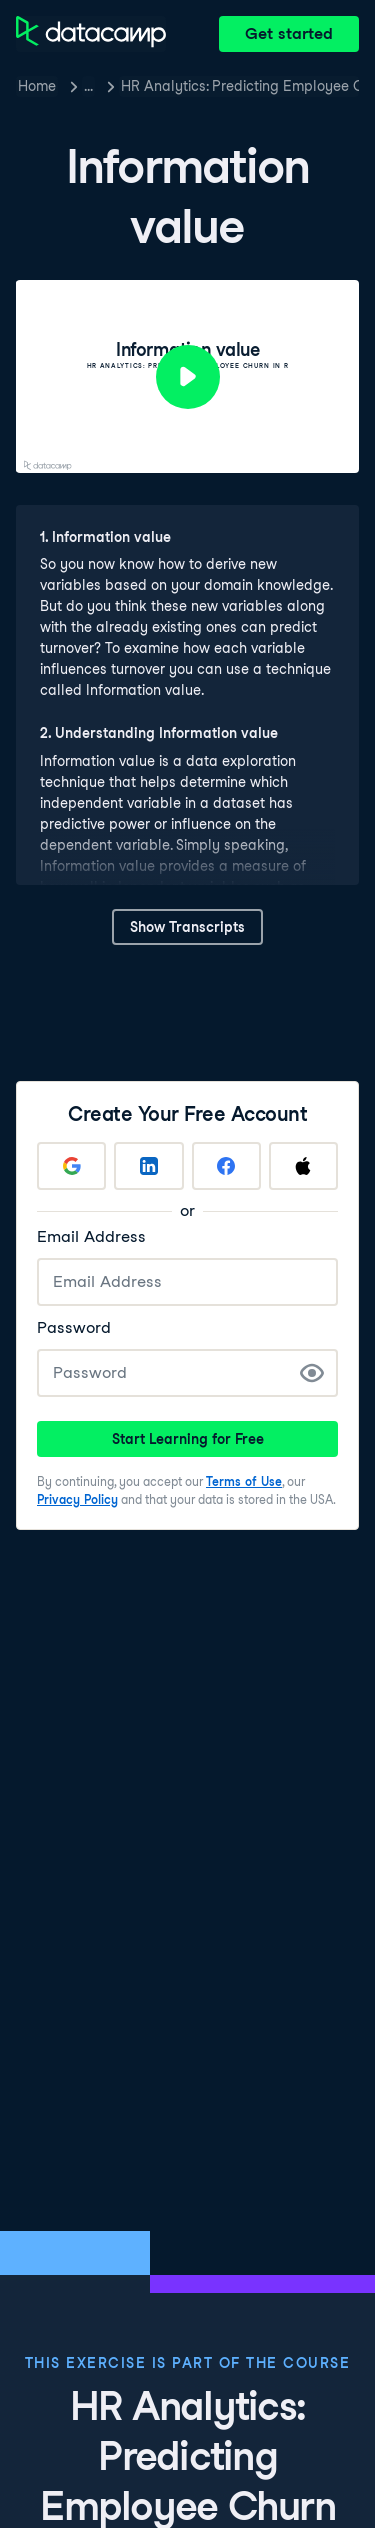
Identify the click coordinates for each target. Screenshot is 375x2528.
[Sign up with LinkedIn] (148, 1166)
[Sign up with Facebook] (226, 1166)
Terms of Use (244, 1481)
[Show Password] (312, 1373)
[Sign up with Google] (71, 1166)
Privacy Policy (77, 1499)
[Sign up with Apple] (303, 1166)
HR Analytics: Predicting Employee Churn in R (240, 86)
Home (37, 86)
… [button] (88, 86)
